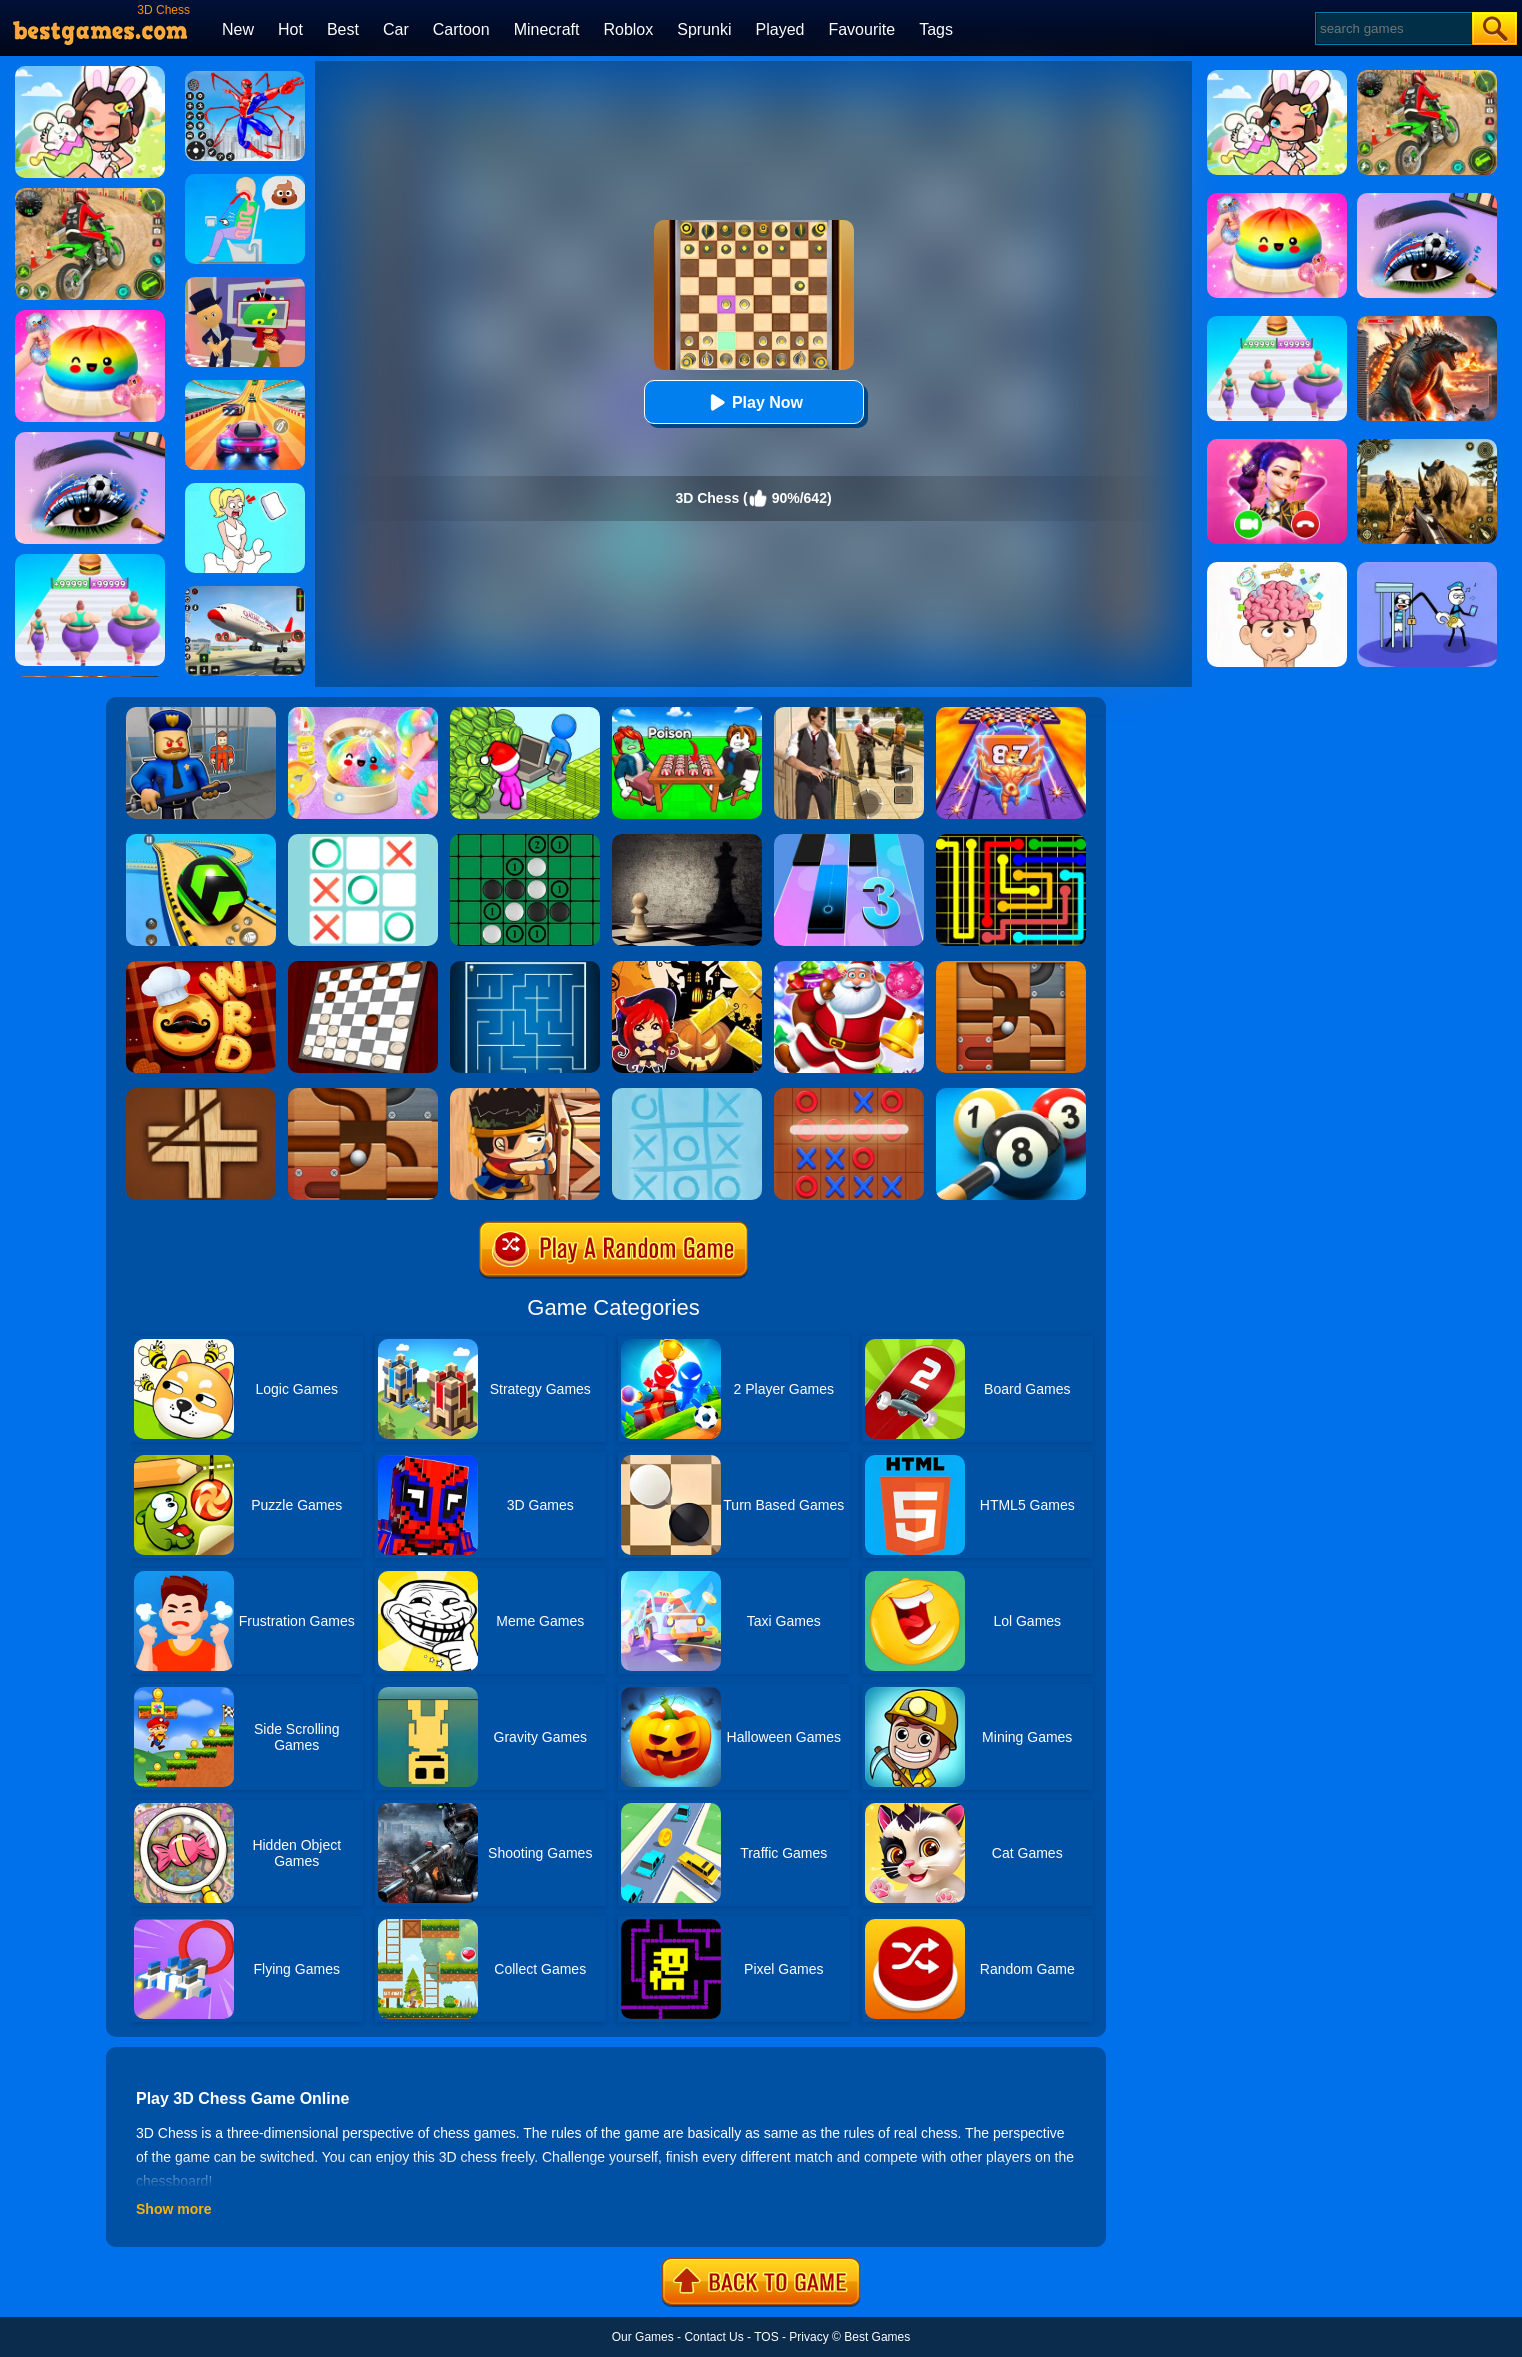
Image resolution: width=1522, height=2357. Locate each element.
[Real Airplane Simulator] (245, 593)
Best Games (877, 2337)
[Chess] (687, 841)
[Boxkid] (525, 1095)
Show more (173, 2209)
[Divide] (201, 1095)
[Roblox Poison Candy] (687, 714)
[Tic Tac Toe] (363, 841)
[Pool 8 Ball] (1011, 1095)
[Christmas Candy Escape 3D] (849, 968)
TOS (766, 2337)
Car (396, 29)
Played (780, 29)
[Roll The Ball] (1011, 968)
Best (343, 29)
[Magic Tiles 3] (849, 841)
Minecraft (547, 29)
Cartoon (461, 29)
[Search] (1392, 28)
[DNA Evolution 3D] (1011, 714)
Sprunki (704, 29)
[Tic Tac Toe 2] (849, 1095)
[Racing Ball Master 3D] (201, 841)
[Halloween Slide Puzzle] (687, 968)
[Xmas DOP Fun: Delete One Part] (245, 490)
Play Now (753, 402)
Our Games (643, 2337)
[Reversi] (525, 841)
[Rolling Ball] (363, 1095)
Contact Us (713, 2337)
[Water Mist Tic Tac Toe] (687, 1095)
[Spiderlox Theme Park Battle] (245, 78)
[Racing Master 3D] (245, 387)
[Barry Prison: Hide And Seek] (201, 714)
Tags (936, 29)
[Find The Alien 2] (245, 284)
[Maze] (525, 968)
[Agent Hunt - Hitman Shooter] (849, 714)
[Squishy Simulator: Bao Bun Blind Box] (363, 714)
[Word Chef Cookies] (201, 968)
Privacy (808, 2337)
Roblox (628, 29)
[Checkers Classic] (363, 968)
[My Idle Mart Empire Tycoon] (525, 714)
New (238, 29)
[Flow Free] (1011, 841)
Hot (290, 29)
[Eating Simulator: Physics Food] (245, 181)
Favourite (861, 29)
